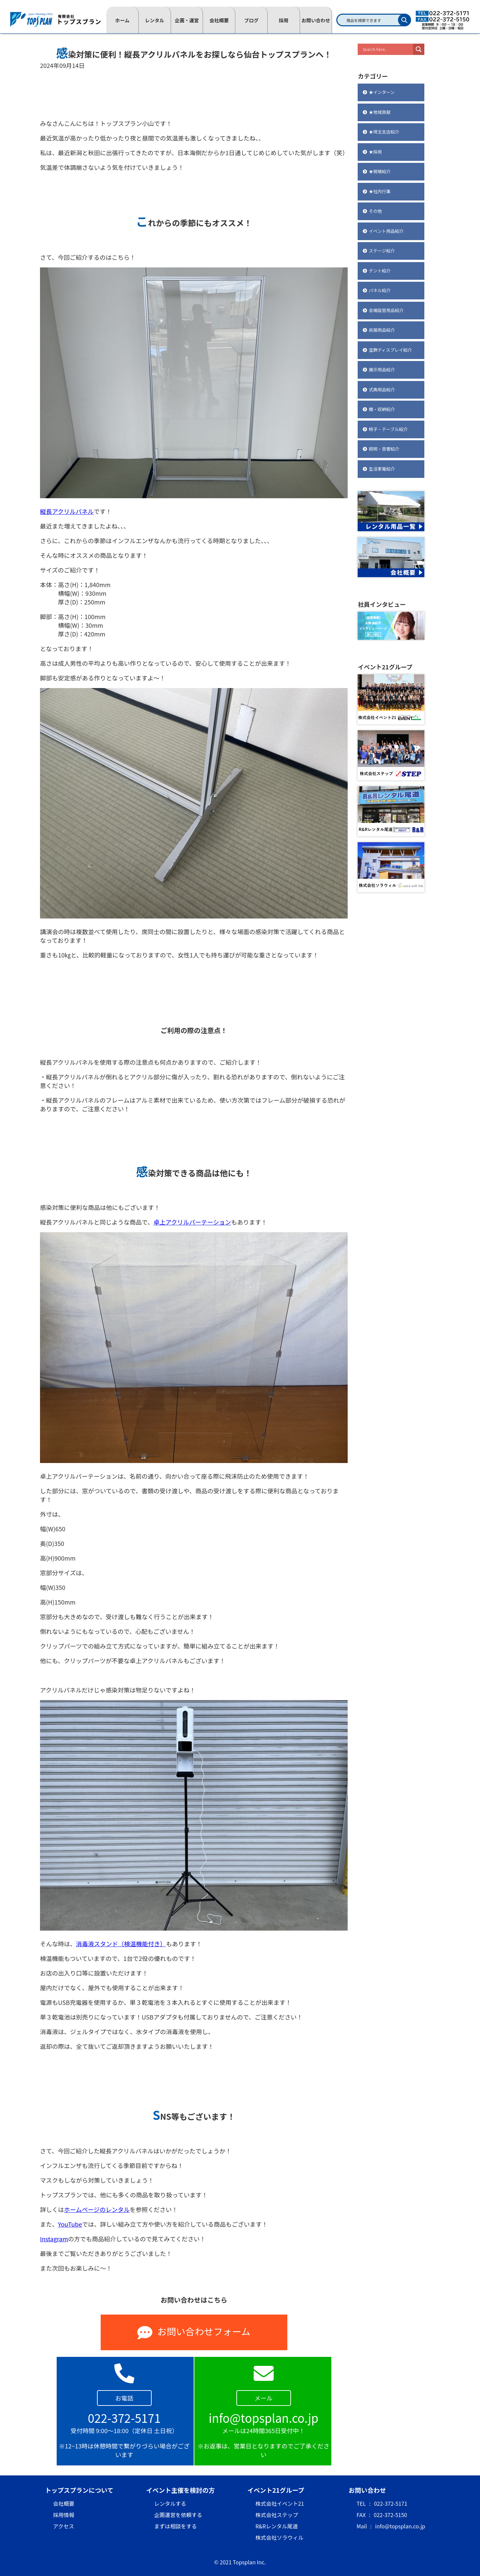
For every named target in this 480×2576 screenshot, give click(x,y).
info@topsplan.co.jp (400, 2526)
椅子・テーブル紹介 (388, 429)
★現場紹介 (379, 171)
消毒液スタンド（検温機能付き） (121, 1943)
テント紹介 (379, 270)
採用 (283, 20)
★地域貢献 (379, 112)
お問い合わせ (315, 20)
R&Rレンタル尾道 (276, 2526)
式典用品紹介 (382, 389)
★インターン (381, 92)
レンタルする (170, 2503)
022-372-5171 (390, 2503)
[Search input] (387, 49)
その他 (375, 211)
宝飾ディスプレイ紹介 (390, 350)
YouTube (70, 2224)
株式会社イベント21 (279, 2503)
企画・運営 (187, 20)
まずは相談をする (175, 2526)
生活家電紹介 (382, 469)
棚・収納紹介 (382, 409)
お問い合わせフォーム (193, 2332)
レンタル (154, 20)
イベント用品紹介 (386, 231)
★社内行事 (379, 191)
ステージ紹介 (382, 250)
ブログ (251, 20)
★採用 (375, 152)
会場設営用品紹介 (386, 310)
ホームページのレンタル (97, 2209)
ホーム (122, 20)
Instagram (54, 2238)
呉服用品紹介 (382, 330)
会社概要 (219, 20)
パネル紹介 (379, 290)
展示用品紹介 (382, 369)
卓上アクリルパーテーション (192, 1222)
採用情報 (63, 2515)
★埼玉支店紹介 (384, 132)
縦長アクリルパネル (67, 511)
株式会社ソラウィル (279, 2537)
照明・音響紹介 (384, 449)
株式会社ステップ (276, 2515)
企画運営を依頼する (178, 2515)
